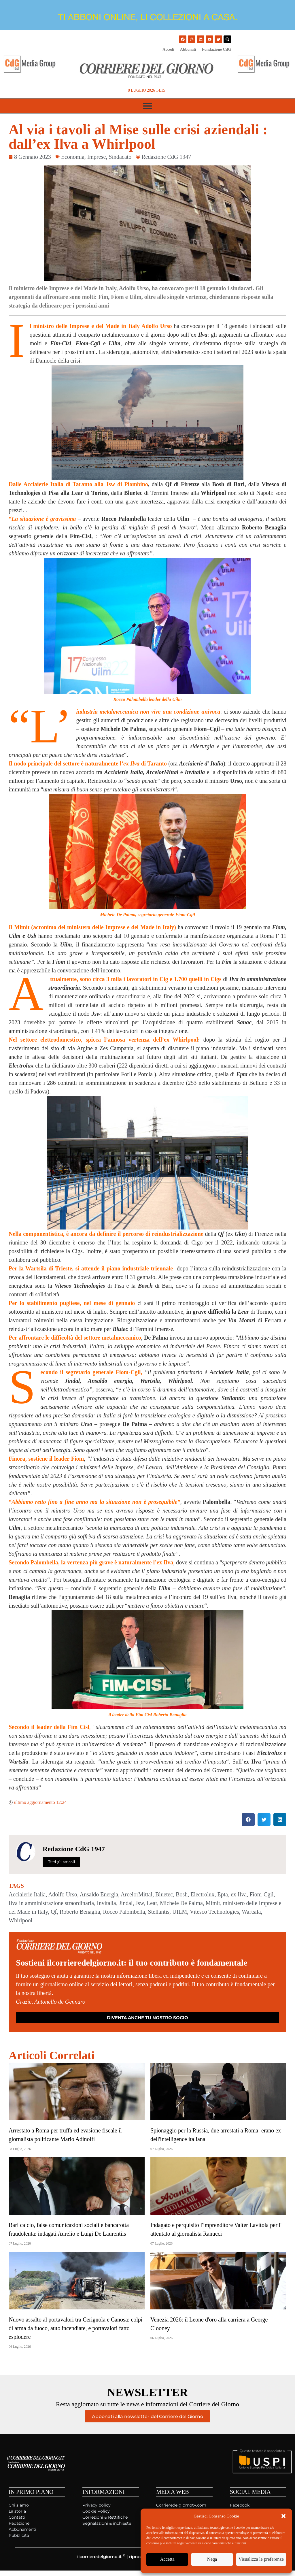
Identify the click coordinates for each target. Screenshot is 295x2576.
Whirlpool (20, 1920)
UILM (179, 1912)
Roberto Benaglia (80, 1912)
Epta (223, 1894)
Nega (214, 2559)
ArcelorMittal (136, 1894)
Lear (152, 1903)
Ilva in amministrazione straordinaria (51, 1903)
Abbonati (188, 49)
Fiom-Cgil (261, 1894)
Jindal (126, 1903)
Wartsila (251, 1912)
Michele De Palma (181, 1903)
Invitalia (106, 1903)
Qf (54, 1912)
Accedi (168, 49)
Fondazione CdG (216, 49)
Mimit (213, 1903)
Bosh (182, 1894)
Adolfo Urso (62, 1894)
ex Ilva (239, 1894)
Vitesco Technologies (214, 1912)
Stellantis (158, 1912)
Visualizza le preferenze (262, 2559)
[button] (283, 2516)
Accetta (168, 2559)
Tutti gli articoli (61, 1862)
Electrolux (202, 1894)
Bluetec (164, 1894)
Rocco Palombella (124, 1912)
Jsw (139, 1903)
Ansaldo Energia (99, 1894)
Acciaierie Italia (27, 1894)
